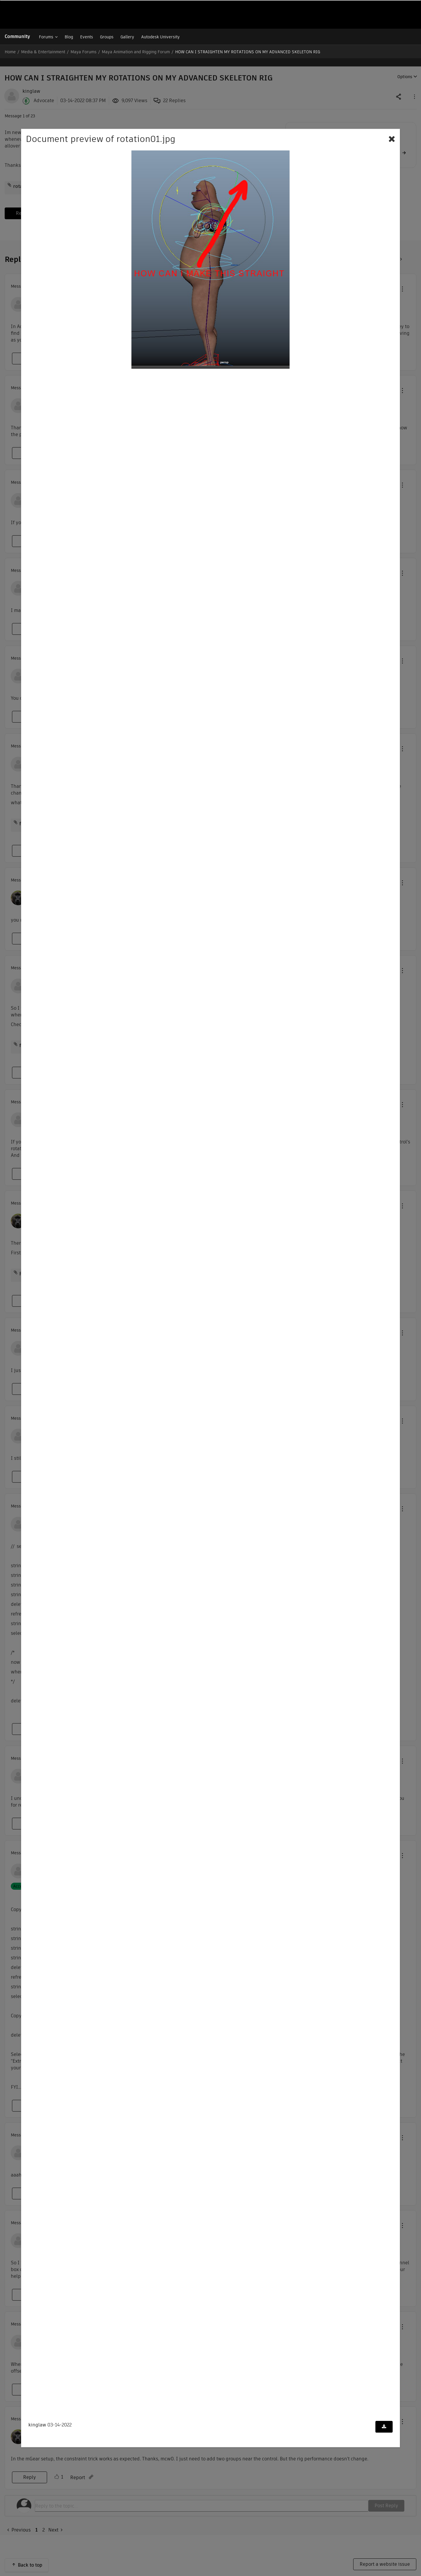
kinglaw (37, 2424)
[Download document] (384, 2427)
